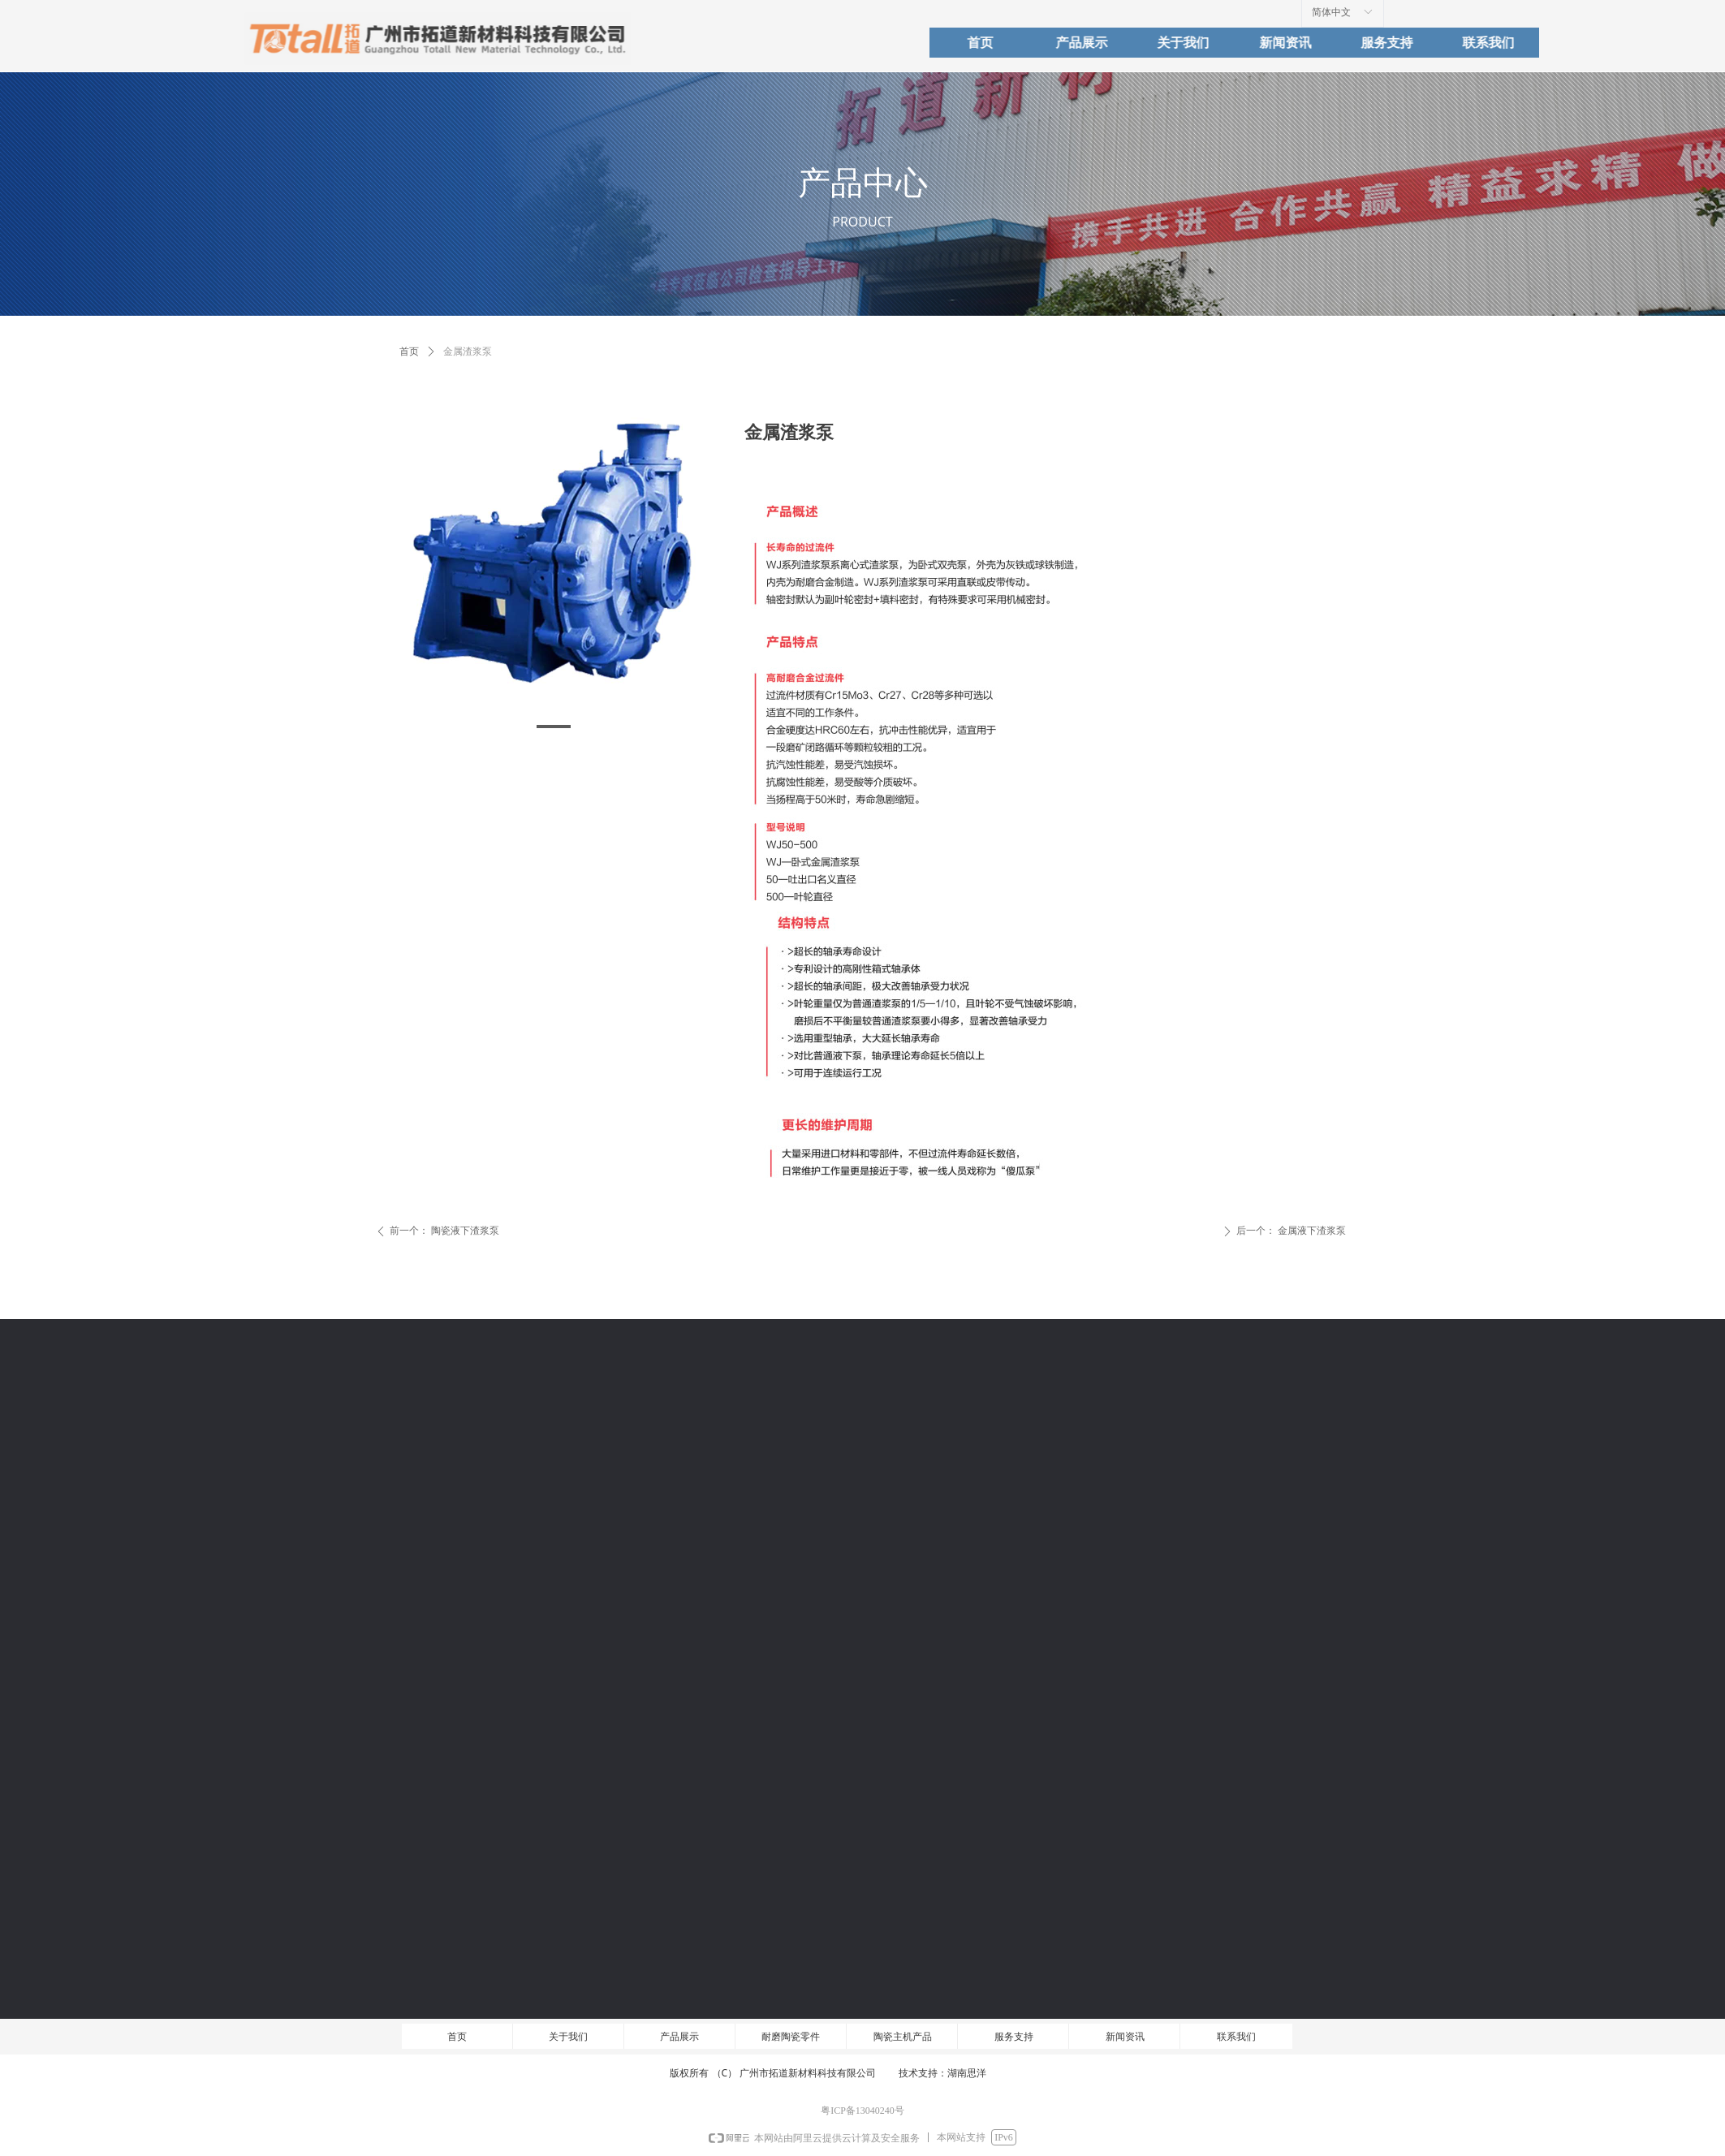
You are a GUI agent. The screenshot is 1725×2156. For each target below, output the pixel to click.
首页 (409, 351)
